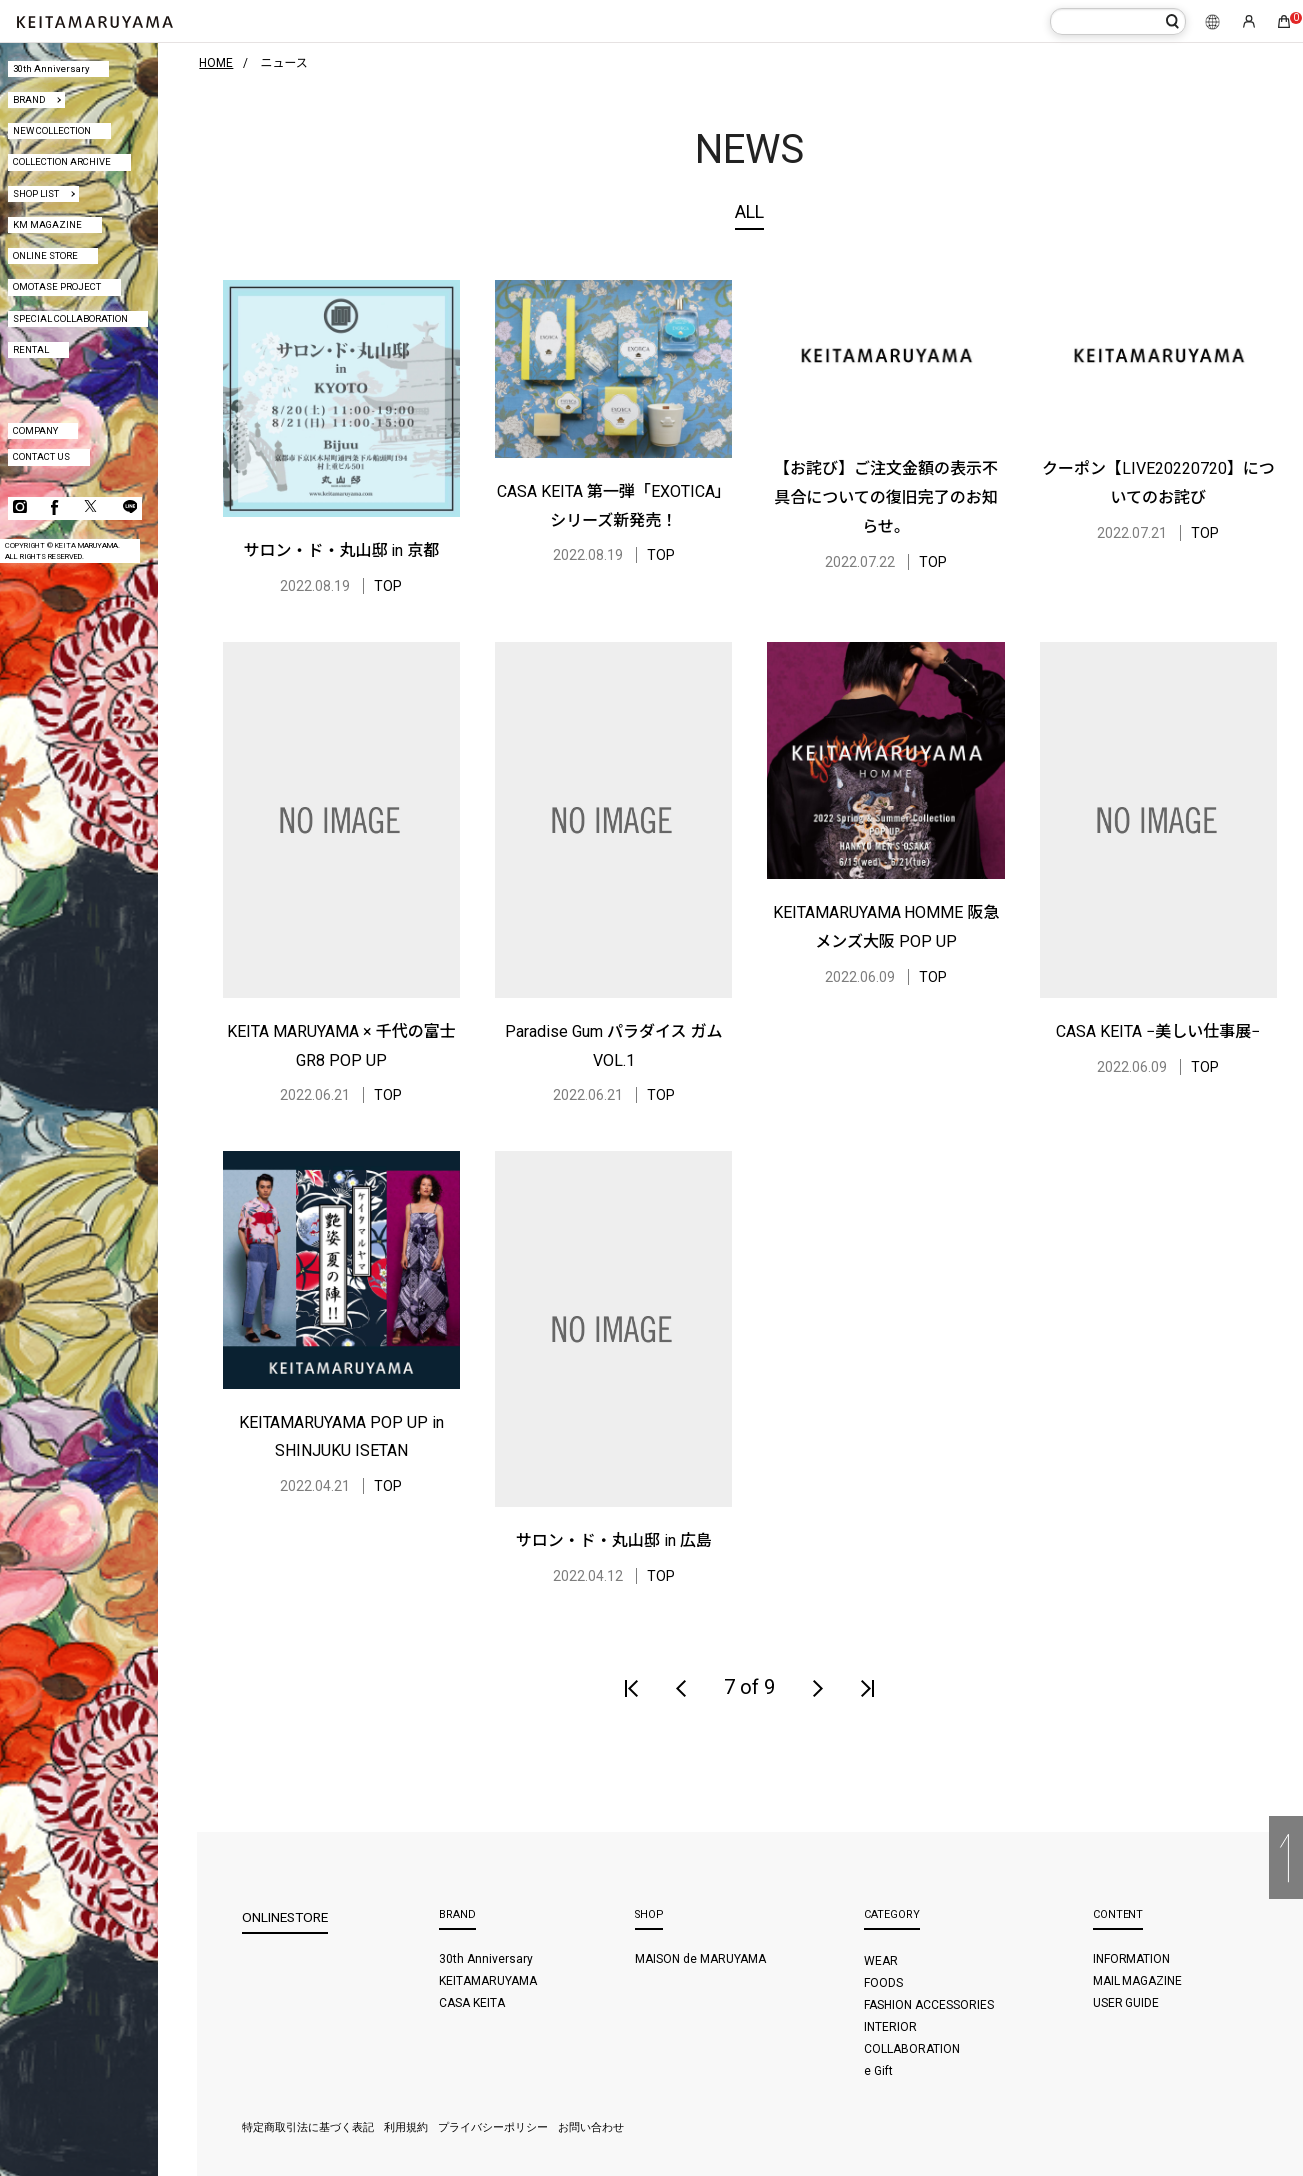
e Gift (878, 2071)
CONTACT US (41, 456)
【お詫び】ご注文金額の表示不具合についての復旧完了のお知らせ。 (886, 497)
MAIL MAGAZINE (1138, 1981)
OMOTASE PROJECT (57, 286)
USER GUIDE (1126, 2003)
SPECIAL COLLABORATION (70, 318)
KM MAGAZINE (47, 224)
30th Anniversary (51, 68)
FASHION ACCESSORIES (929, 2005)
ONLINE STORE (45, 255)
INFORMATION (1132, 1959)
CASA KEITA (472, 2003)
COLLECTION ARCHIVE (62, 161)
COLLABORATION (912, 2049)
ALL (749, 211)
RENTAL (31, 349)
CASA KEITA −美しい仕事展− (1158, 1031)
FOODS (883, 1983)
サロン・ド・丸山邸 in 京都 (342, 550)
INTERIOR (890, 2027)
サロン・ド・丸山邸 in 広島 (614, 1540)
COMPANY (35, 430)
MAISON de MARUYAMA (700, 1959)
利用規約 (406, 2127)
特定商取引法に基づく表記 (308, 2127)
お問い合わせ (591, 2127)
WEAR (881, 1961)
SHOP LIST (36, 193)
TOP (388, 586)
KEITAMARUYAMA (488, 1981)
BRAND (29, 99)
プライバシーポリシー (493, 2127)
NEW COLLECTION (52, 130)
